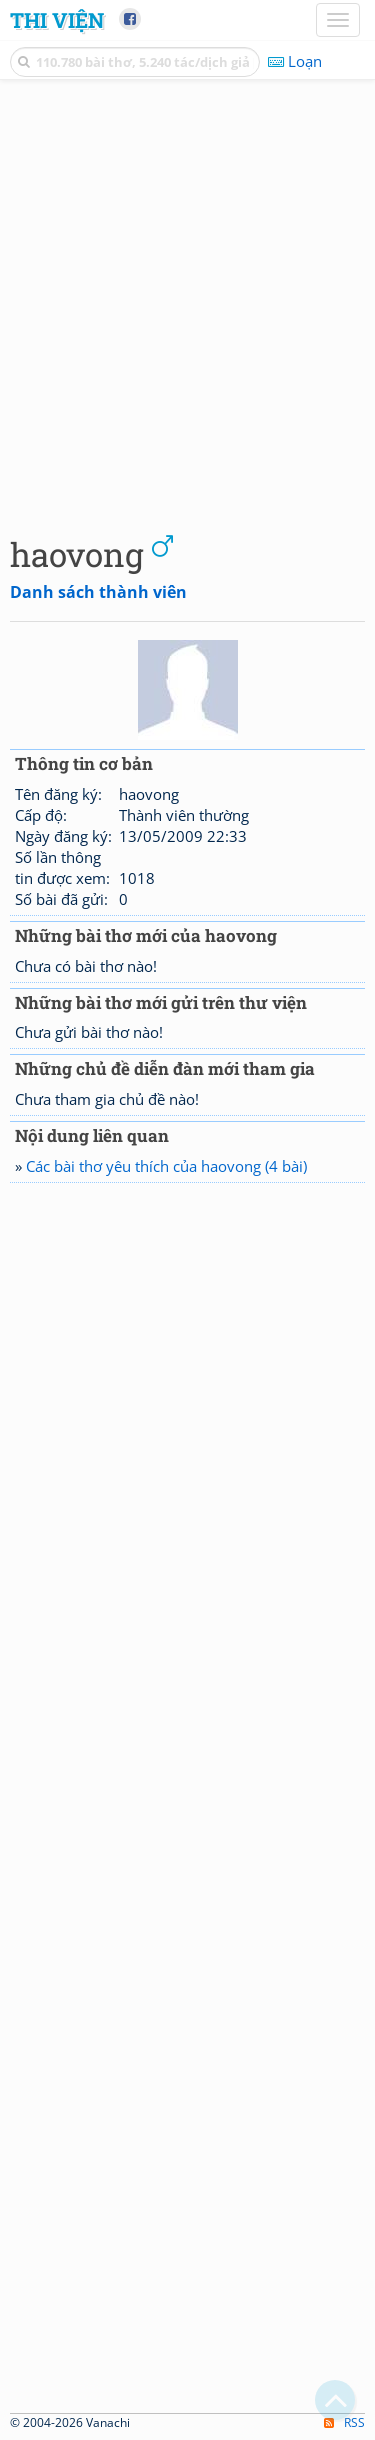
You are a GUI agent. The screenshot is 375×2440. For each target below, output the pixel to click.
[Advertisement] (187, 302)
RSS (344, 2422)
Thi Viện (57, 20)
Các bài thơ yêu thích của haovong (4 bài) (166, 1166)
